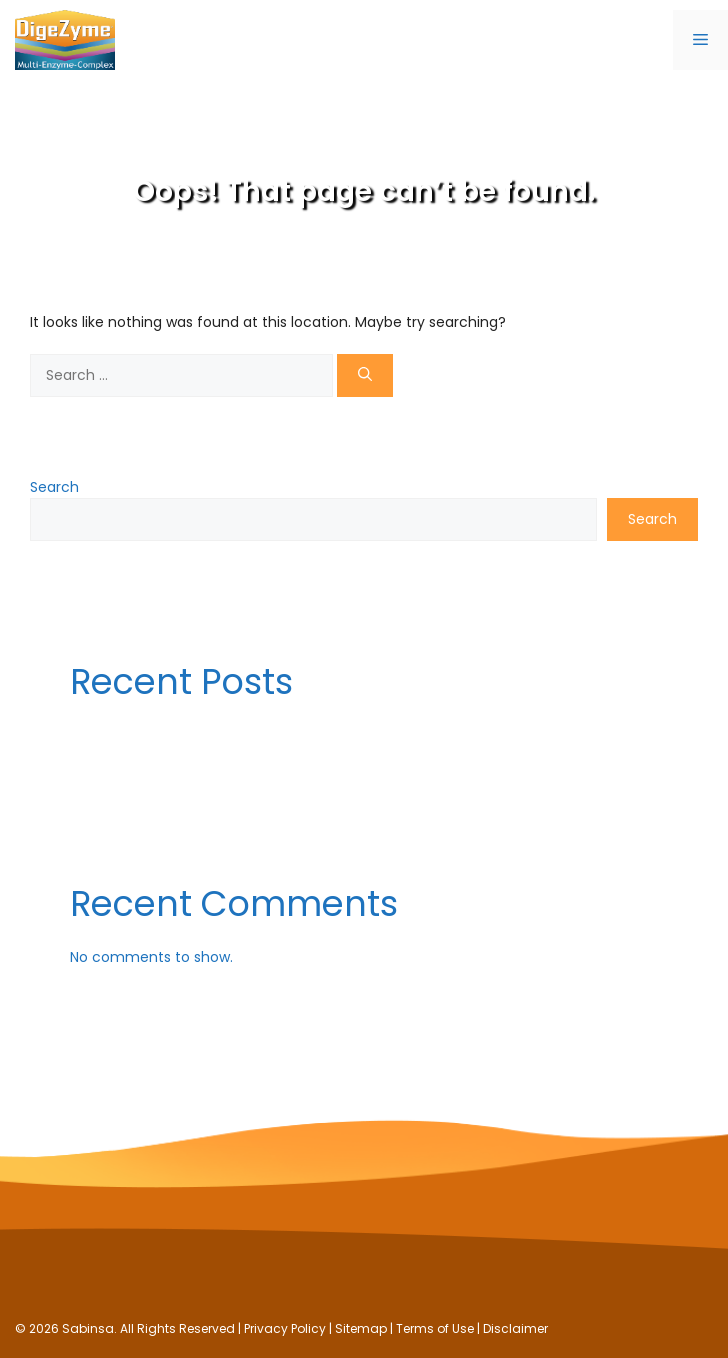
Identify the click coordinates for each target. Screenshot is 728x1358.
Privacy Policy (285, 1328)
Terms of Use (435, 1328)
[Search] (365, 375)
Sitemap (361, 1328)
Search (54, 487)
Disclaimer (515, 1328)
